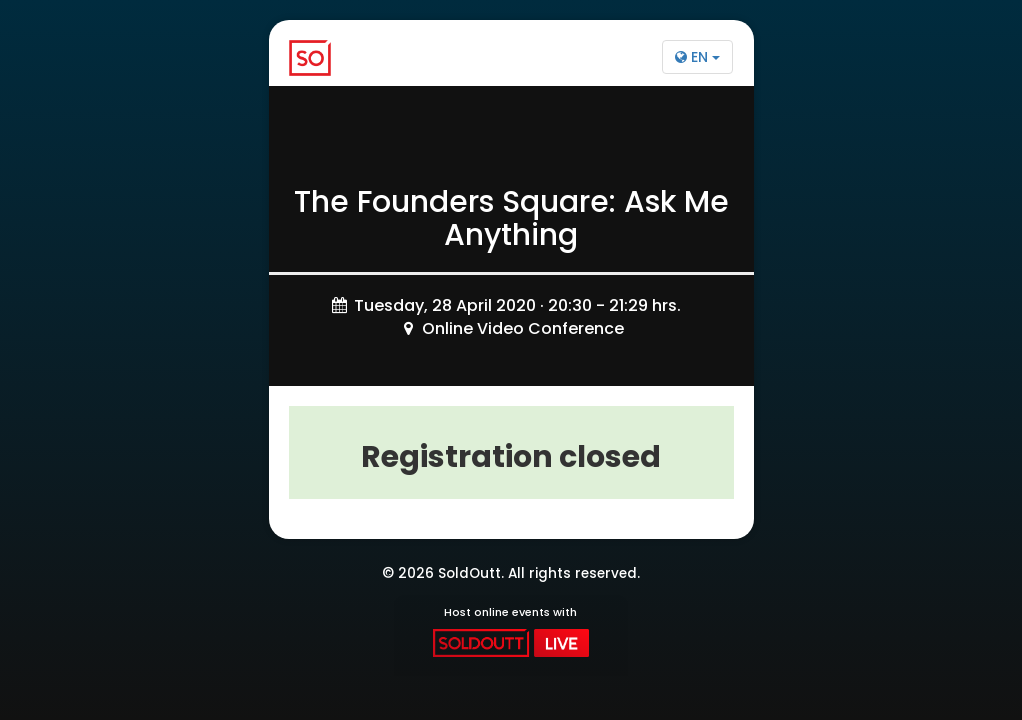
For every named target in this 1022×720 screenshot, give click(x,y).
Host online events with (510, 631)
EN (697, 57)
